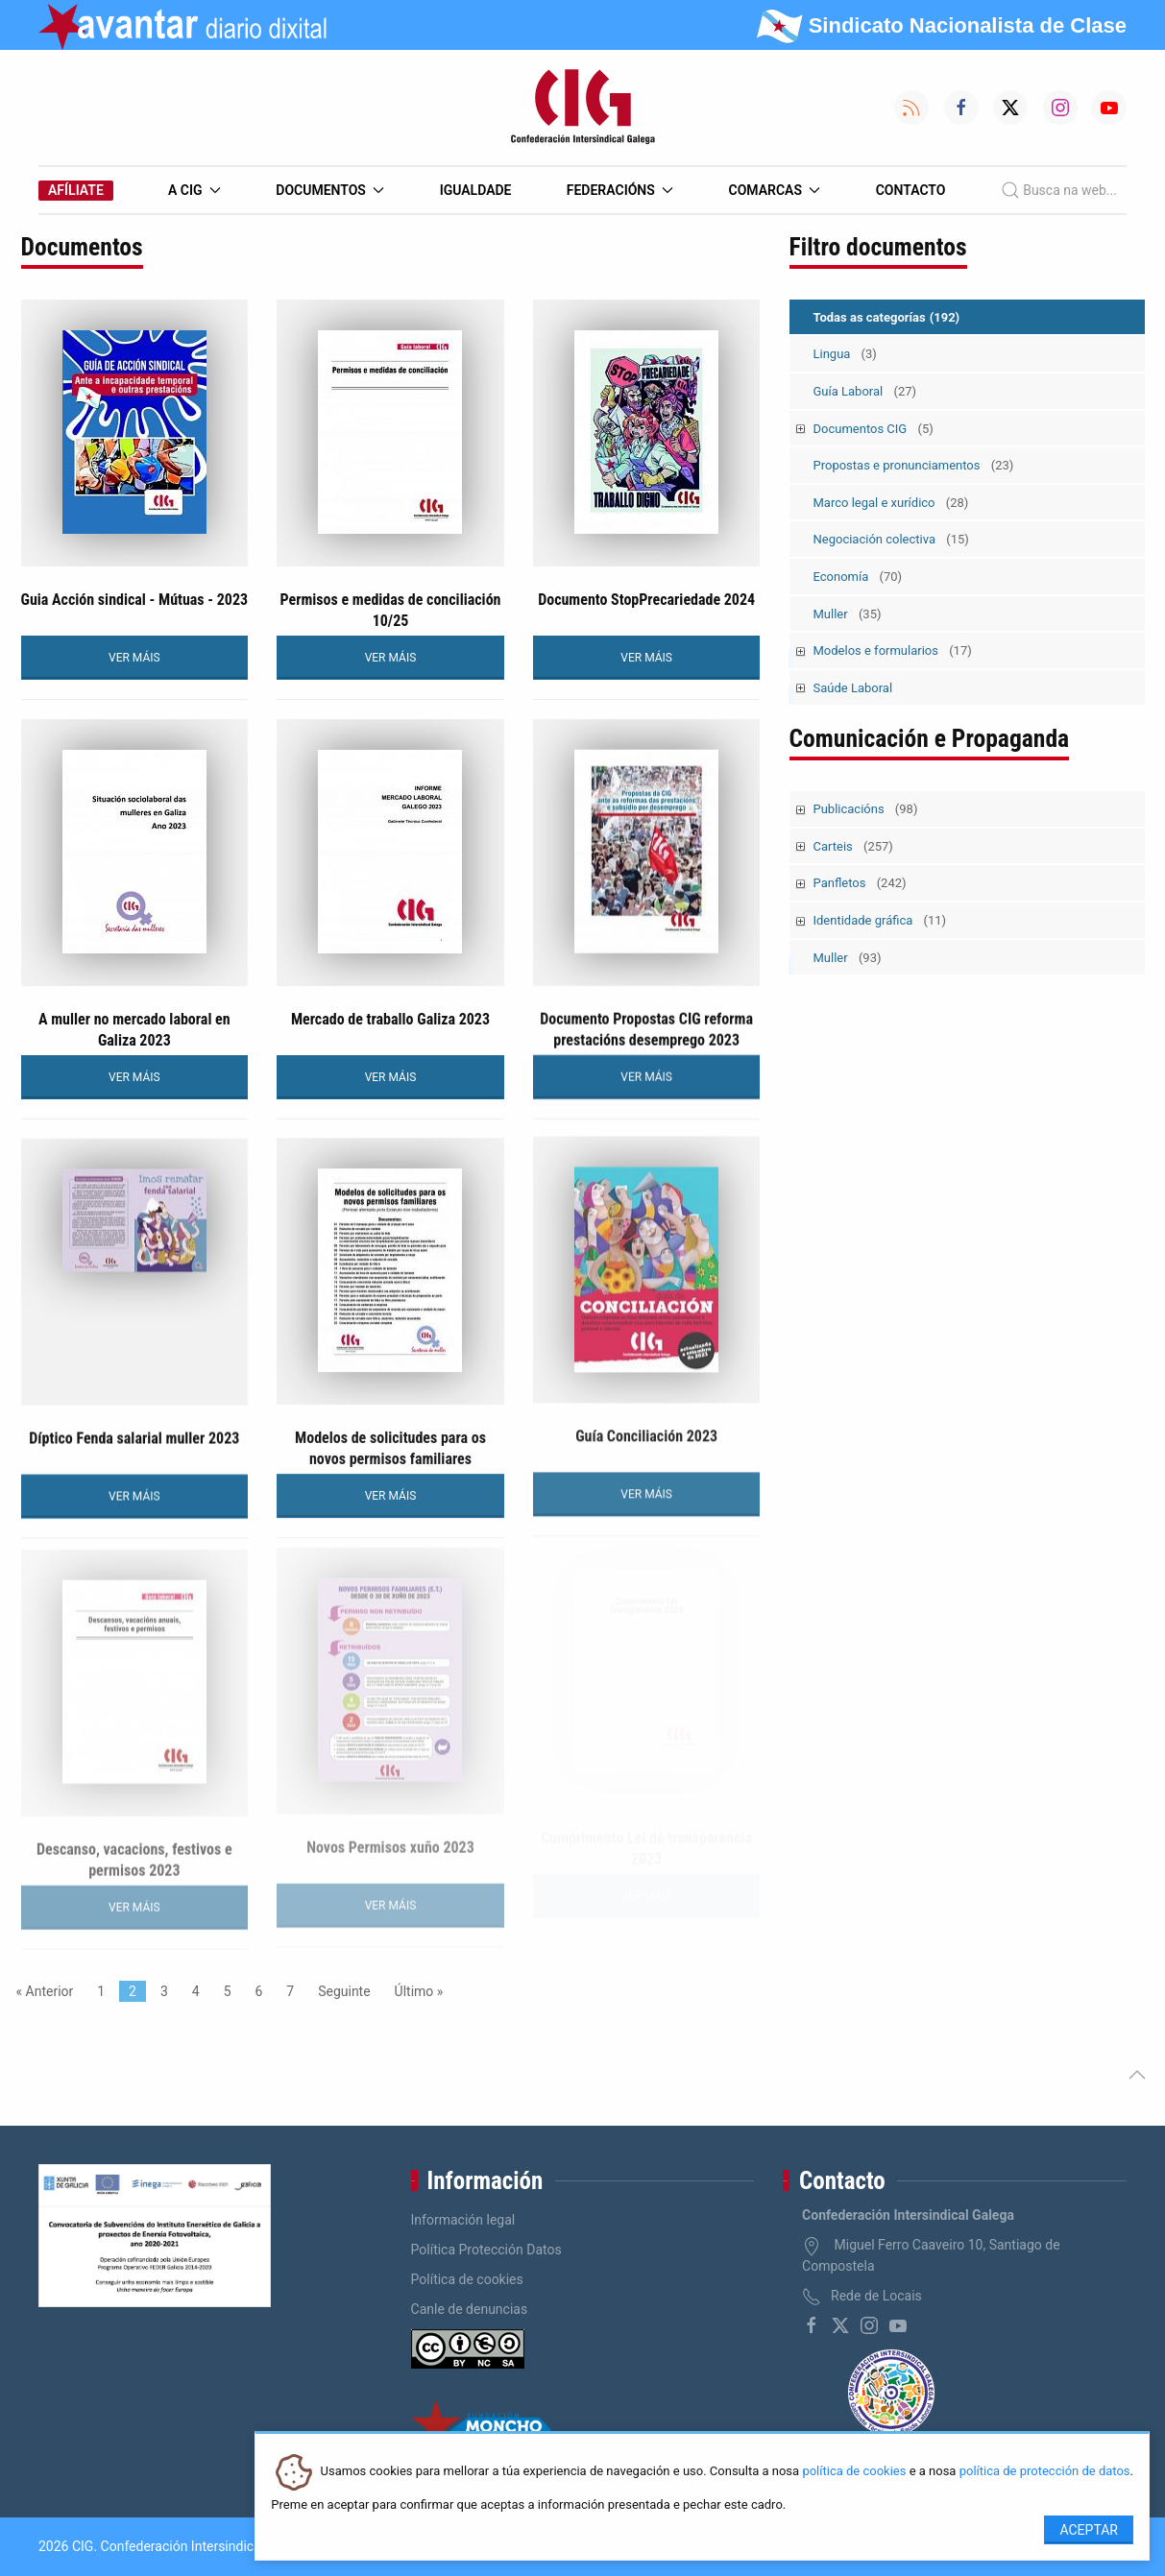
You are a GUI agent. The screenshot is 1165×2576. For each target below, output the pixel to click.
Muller (847, 614)
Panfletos (860, 883)
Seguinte (344, 1991)
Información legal (463, 2219)
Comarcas (775, 190)
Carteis (853, 846)
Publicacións (865, 809)
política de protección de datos (1044, 2472)
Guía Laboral (865, 391)
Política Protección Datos (486, 2249)
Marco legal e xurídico (891, 502)
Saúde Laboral (853, 688)
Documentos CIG (873, 428)
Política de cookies (467, 2279)
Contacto (911, 190)
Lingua (845, 354)
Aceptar (1088, 2530)
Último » (419, 1991)
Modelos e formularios (892, 650)
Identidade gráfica (880, 920)
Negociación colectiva (891, 539)
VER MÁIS (134, 657)
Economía (858, 576)
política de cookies (854, 2472)
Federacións (620, 190)
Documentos (330, 190)
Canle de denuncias (469, 2309)
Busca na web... (1059, 190)
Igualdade (476, 190)
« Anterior (45, 1991)
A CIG (194, 190)
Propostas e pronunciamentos (913, 465)
